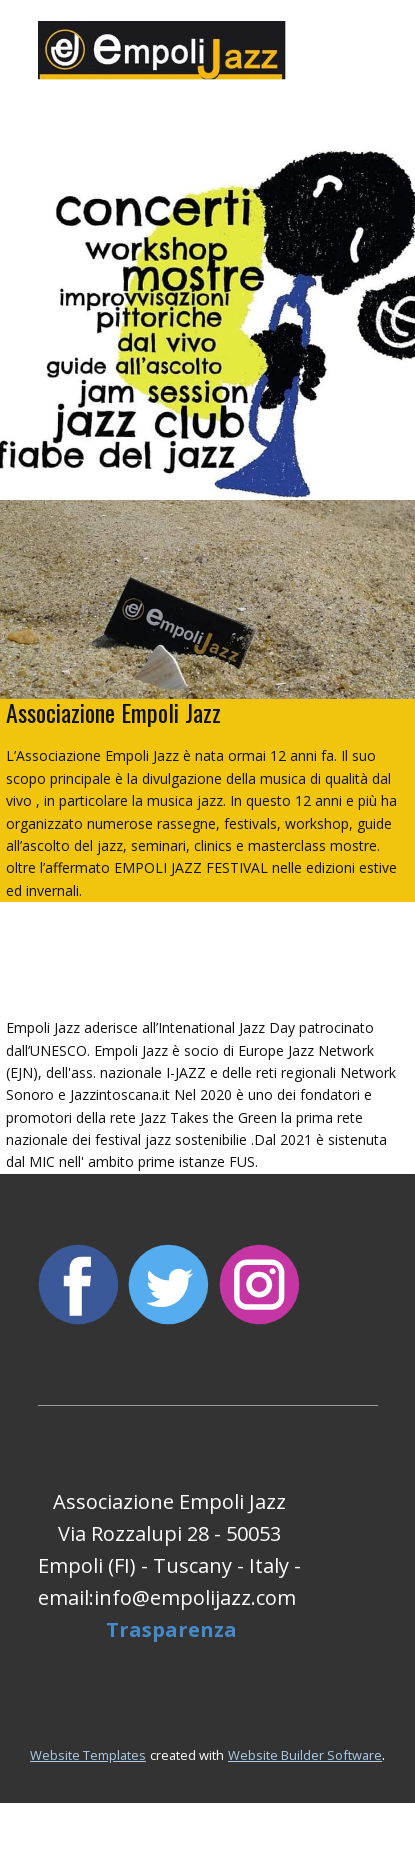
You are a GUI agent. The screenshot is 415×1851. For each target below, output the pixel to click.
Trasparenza (171, 1629)
